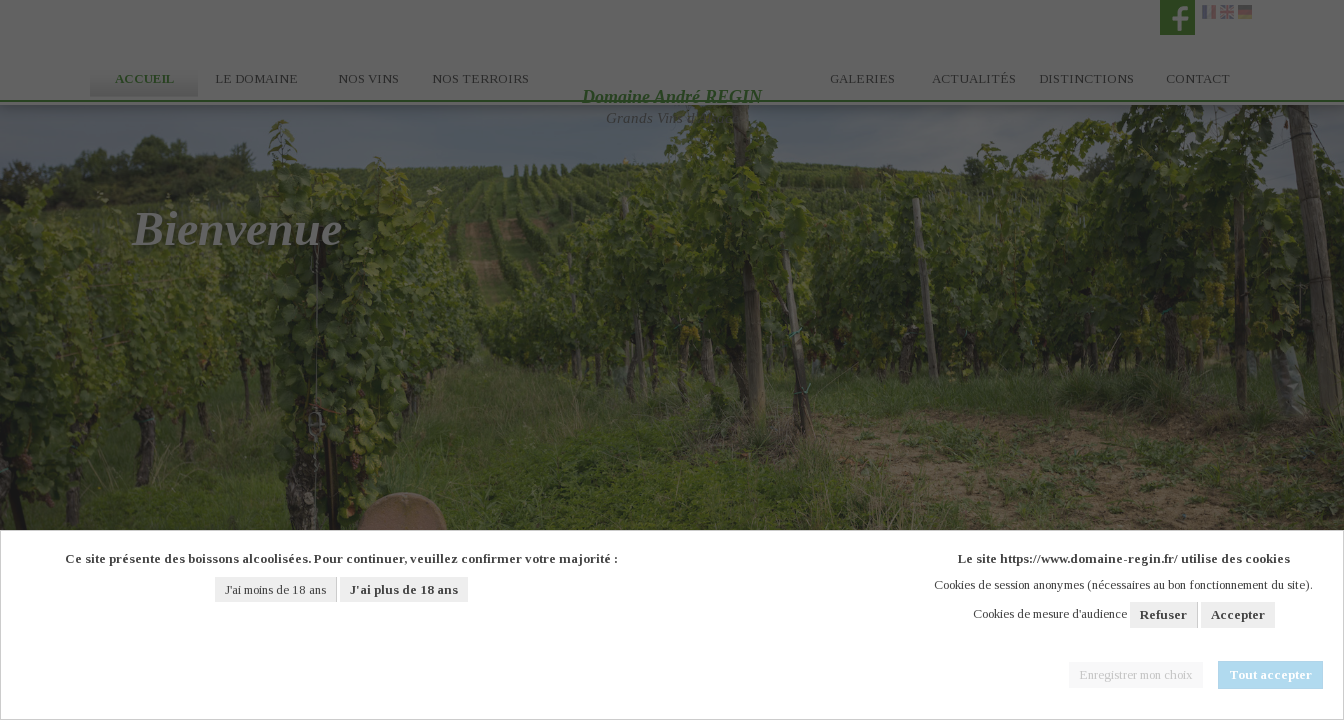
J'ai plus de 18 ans (404, 589)
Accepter (1238, 614)
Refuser (1163, 614)
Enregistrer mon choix (1136, 674)
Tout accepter (1270, 674)
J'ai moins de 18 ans (275, 589)
